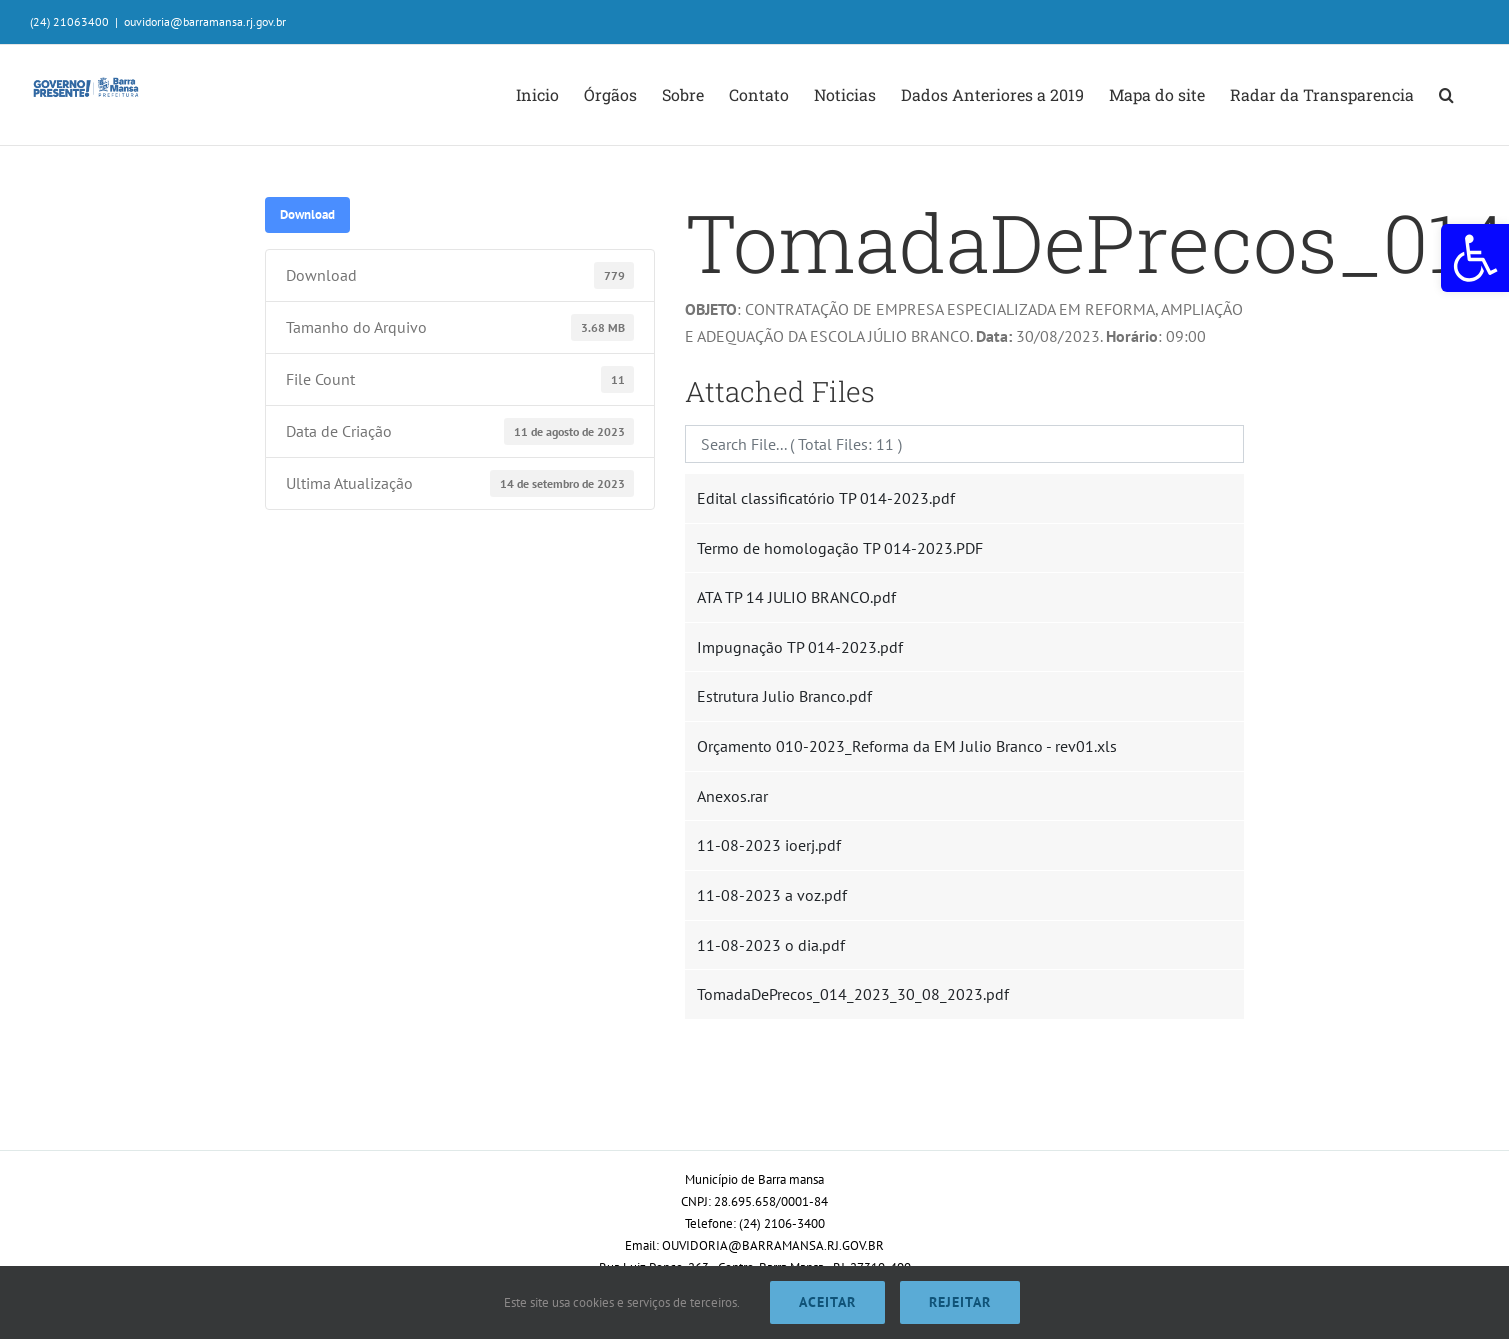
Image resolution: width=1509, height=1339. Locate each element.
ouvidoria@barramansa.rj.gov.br (205, 21)
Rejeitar (960, 1302)
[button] (1475, 258)
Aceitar (827, 1302)
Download (307, 214)
